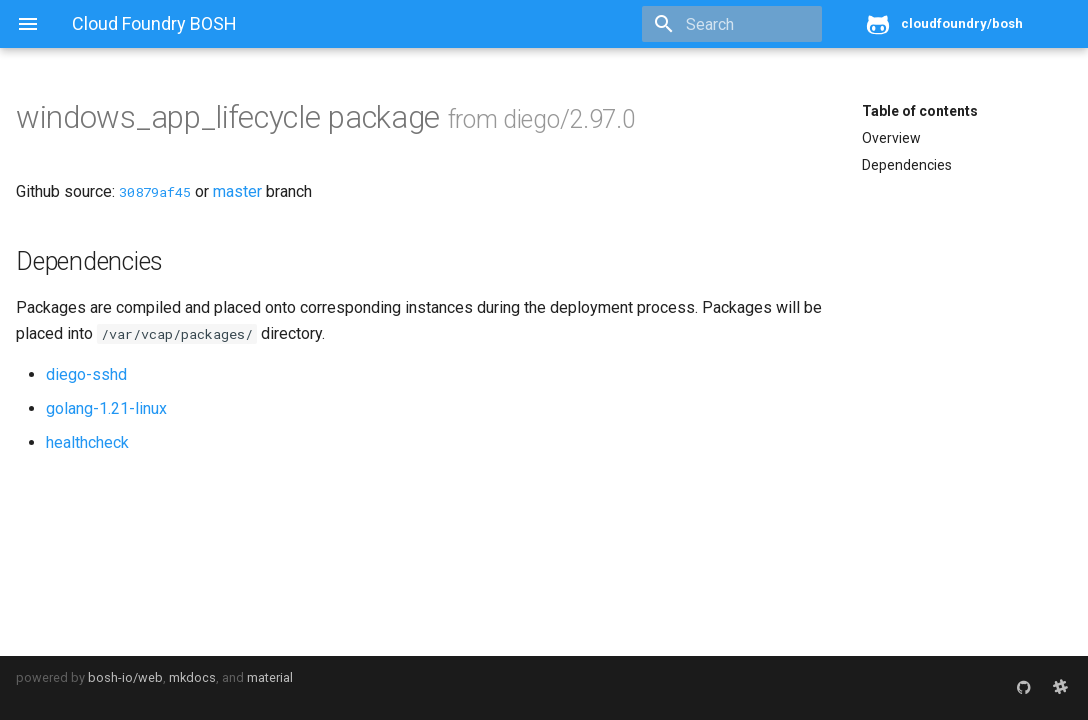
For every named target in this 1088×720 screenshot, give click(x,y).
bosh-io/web (125, 677)
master (237, 191)
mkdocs (192, 677)
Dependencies (907, 165)
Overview (891, 138)
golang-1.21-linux (106, 408)
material (270, 677)
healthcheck (87, 442)
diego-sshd (86, 374)
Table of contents (920, 111)
